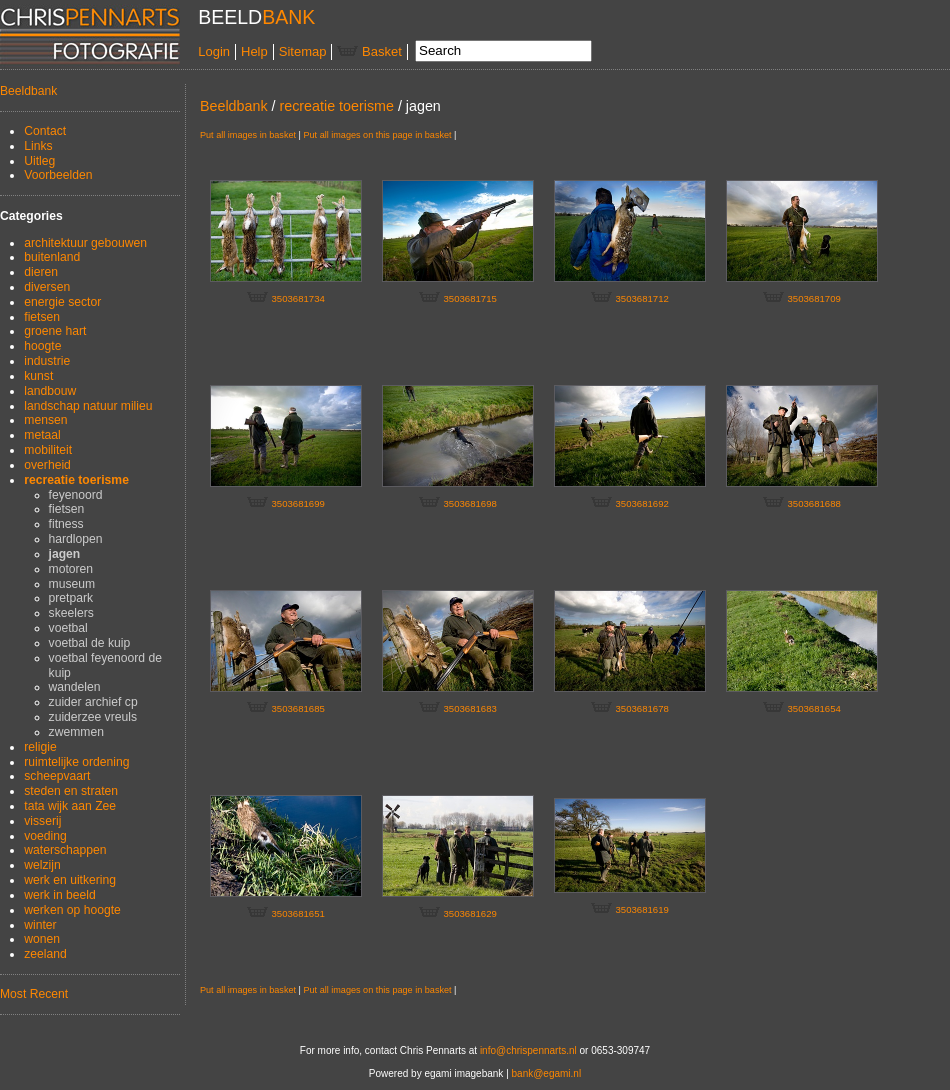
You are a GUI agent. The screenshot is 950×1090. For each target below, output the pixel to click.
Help (254, 51)
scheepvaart (57, 776)
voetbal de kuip (90, 643)
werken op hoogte (72, 910)
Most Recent (34, 994)
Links (38, 146)
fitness (66, 524)
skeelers (71, 613)
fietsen (42, 317)
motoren (71, 569)
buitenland (52, 257)
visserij (42, 821)
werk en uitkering (70, 880)
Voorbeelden (58, 175)
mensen (45, 420)
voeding (45, 836)
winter (40, 925)
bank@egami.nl (547, 1073)
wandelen (75, 687)
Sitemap (303, 51)
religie (40, 747)
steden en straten (71, 791)
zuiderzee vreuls (93, 717)
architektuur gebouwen (85, 243)
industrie (47, 361)
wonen (42, 939)
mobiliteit (48, 450)
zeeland (45, 954)
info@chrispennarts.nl (528, 1050)
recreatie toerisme (76, 480)
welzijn (42, 865)
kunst (38, 376)
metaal (42, 435)
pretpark (71, 598)
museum (72, 584)
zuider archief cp (93, 702)
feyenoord (76, 495)
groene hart (55, 331)
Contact (45, 131)
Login (214, 51)
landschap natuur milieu (88, 406)
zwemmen (76, 732)
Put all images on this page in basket (377, 135)
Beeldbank (28, 91)
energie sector (62, 302)
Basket (369, 51)
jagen (65, 554)
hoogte (42, 346)
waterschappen (65, 850)
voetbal (68, 628)
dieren (41, 272)
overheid (47, 465)
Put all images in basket (248, 135)
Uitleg (39, 161)
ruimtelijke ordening (76, 762)
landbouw (50, 391)
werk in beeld (60, 895)
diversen (47, 287)
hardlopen (76, 539)
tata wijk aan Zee (70, 806)
